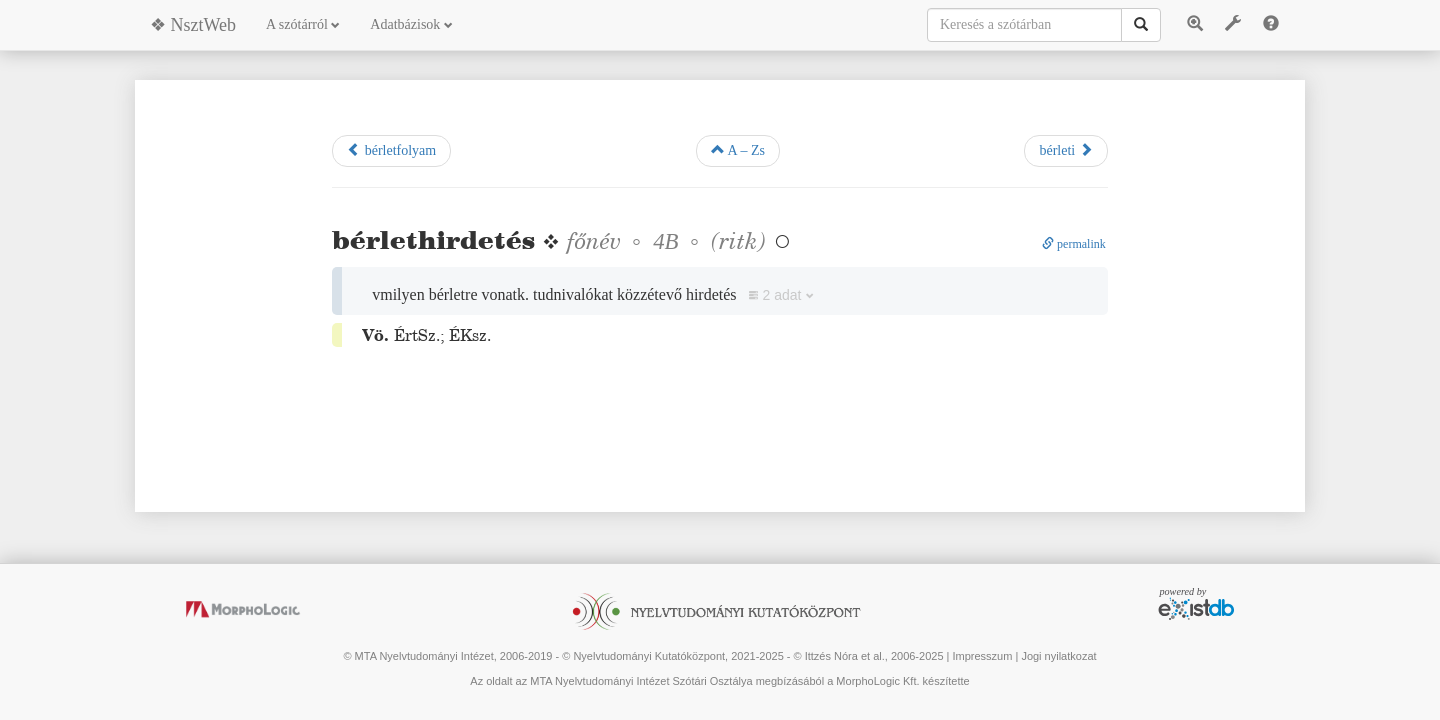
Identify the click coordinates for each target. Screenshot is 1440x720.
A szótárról (303, 24)
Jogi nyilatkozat (1058, 656)
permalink (1074, 244)
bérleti (1065, 150)
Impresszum (982, 656)
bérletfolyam (391, 150)
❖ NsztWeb (193, 25)
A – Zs (738, 150)
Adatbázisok (411, 24)
